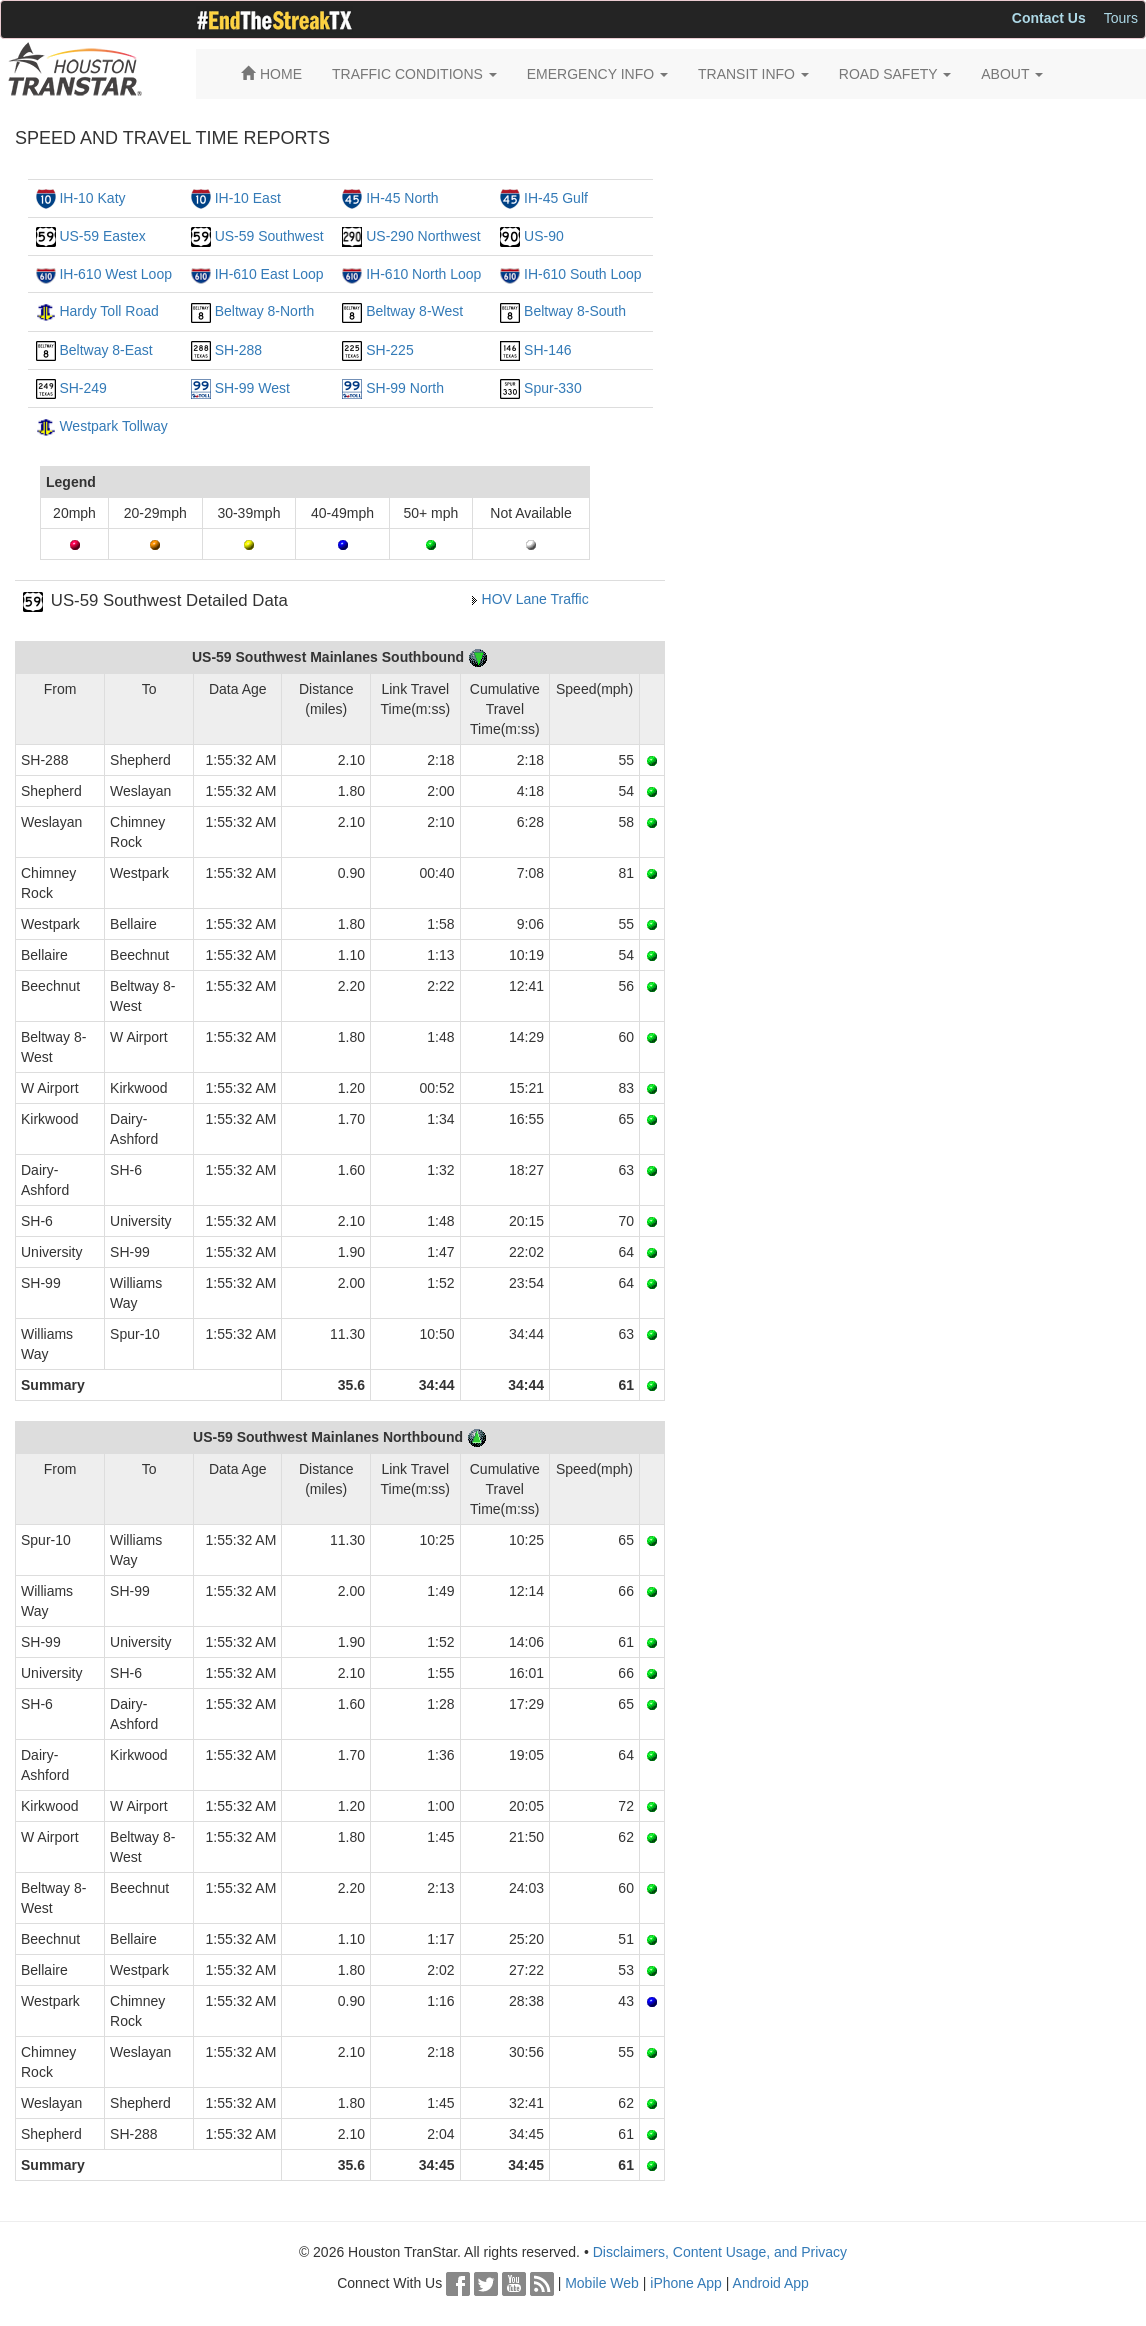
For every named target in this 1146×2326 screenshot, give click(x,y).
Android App (771, 2283)
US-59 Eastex (102, 236)
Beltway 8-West (414, 311)
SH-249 (82, 388)
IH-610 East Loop (269, 274)
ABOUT (1012, 74)
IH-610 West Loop (115, 274)
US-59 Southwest (269, 236)
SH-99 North (405, 388)
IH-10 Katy (92, 198)
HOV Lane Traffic (535, 599)
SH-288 (238, 350)
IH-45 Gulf (556, 198)
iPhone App (686, 2283)
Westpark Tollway (113, 426)
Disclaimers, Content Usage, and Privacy (720, 2252)
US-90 (544, 236)
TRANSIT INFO (753, 74)
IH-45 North (402, 198)
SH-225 (389, 350)
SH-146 (547, 350)
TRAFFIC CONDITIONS (414, 74)
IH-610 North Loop (423, 274)
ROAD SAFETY (895, 74)
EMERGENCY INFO (597, 74)
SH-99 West (252, 388)
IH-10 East (248, 198)
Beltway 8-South (575, 311)
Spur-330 (553, 388)
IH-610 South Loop (583, 274)
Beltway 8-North (265, 311)
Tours (1121, 18)
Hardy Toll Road (108, 311)
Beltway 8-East (105, 350)
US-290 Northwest (423, 236)
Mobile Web (602, 2283)
